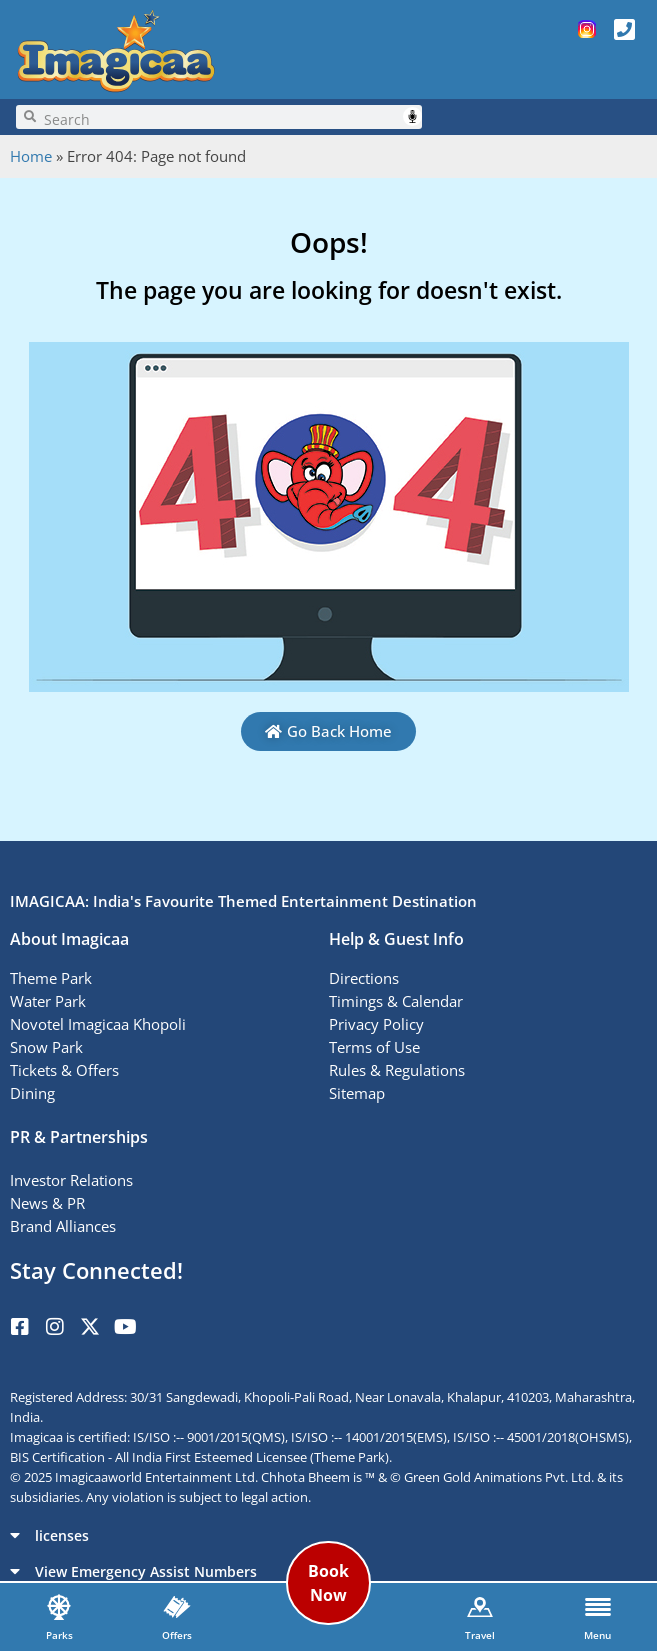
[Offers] (177, 1607)
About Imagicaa (69, 939)
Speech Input (412, 116)
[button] (328, 1535)
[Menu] (598, 1607)
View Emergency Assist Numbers (146, 1571)
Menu (597, 1635)
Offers (177, 1635)
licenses (62, 1535)
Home (31, 156)
